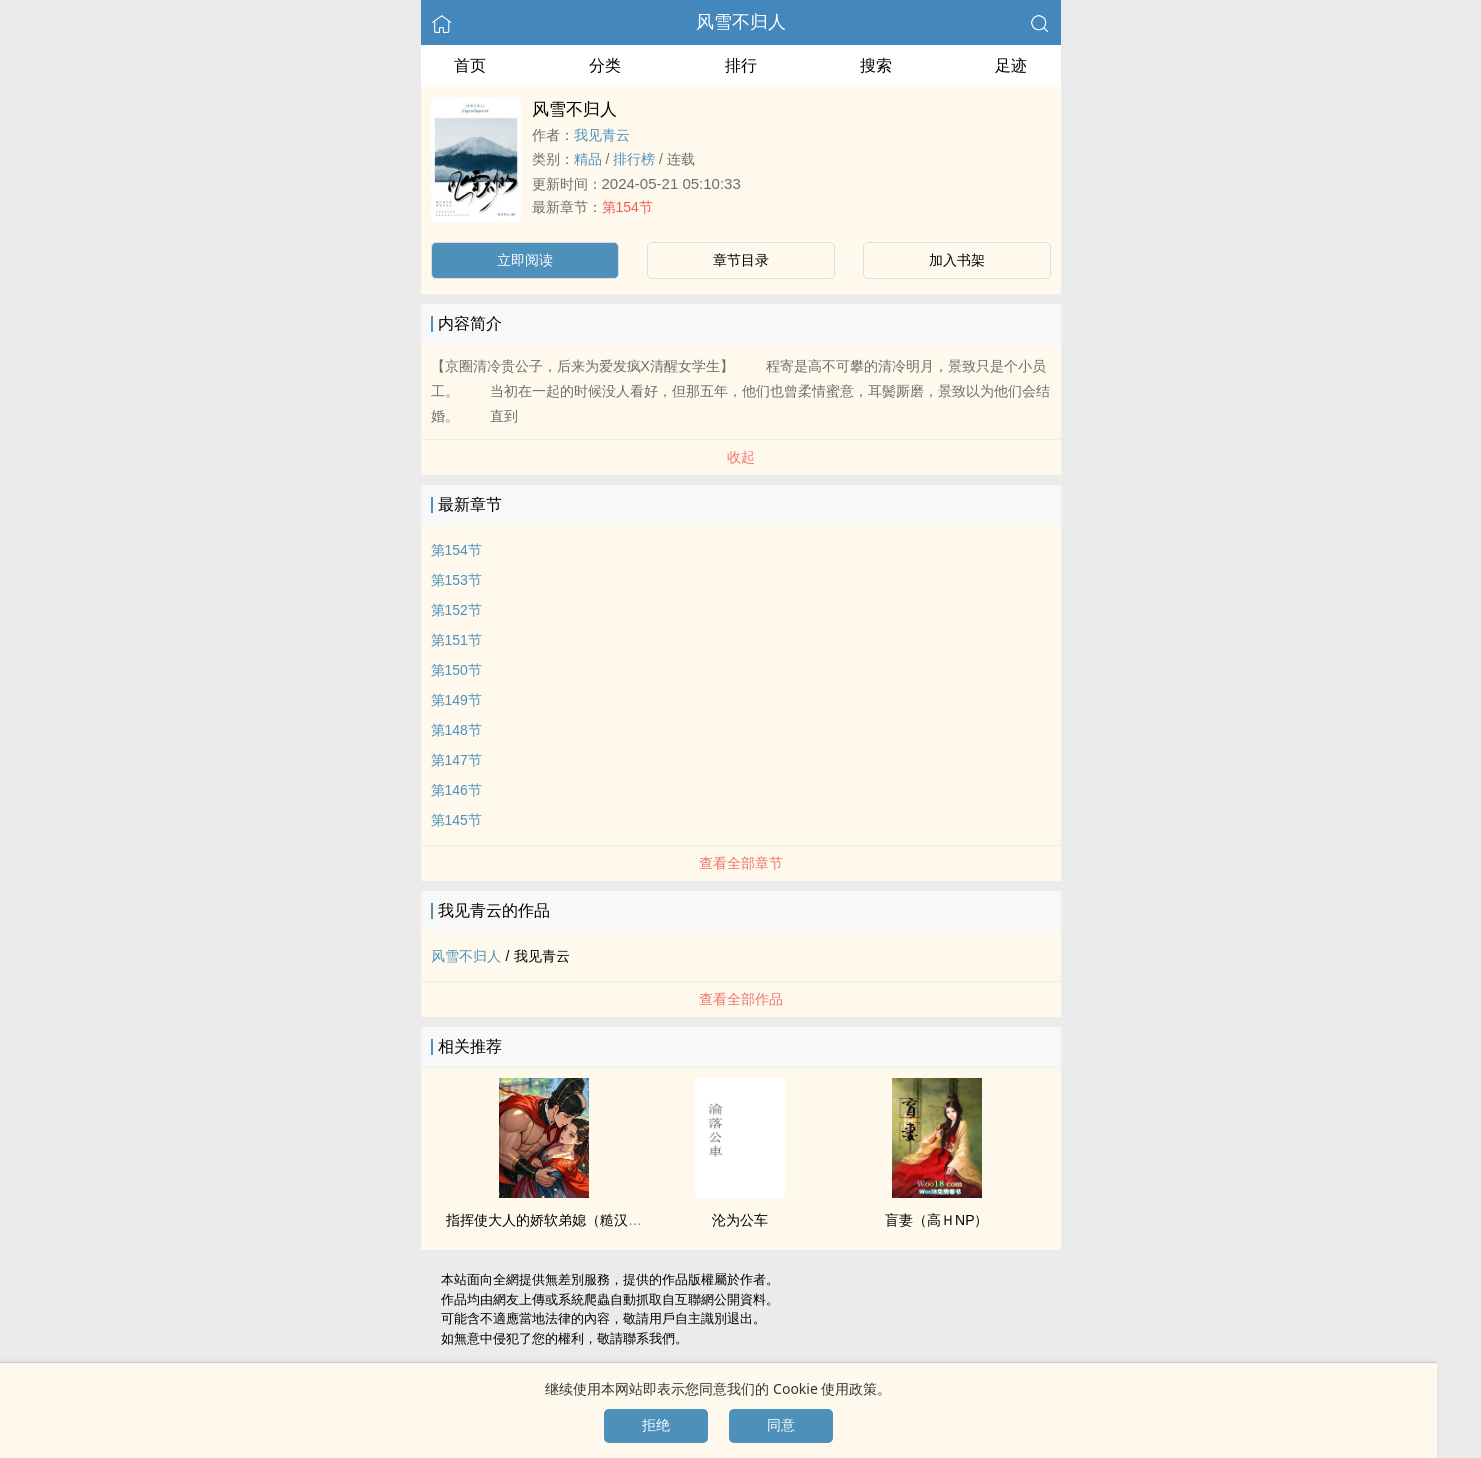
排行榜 (634, 159)
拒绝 (656, 1425)
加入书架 (957, 260)
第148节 (456, 730)
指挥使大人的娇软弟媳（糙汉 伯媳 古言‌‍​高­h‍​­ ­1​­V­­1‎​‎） (601, 1220)
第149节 (456, 700)
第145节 (456, 820)
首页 (470, 65)
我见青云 (602, 135)
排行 (741, 65)
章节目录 (741, 260)
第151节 (456, 640)
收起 (741, 457)
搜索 (876, 65)
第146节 (456, 790)
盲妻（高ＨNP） (936, 1220)
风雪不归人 (741, 22)
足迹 (1011, 65)
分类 (605, 65)
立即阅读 (525, 260)
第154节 (627, 207)
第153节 (456, 580)
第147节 (456, 760)
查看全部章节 (741, 863)
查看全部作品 (741, 999)
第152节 (456, 610)
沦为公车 (740, 1220)
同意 (781, 1425)
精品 (588, 159)
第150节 (456, 670)
